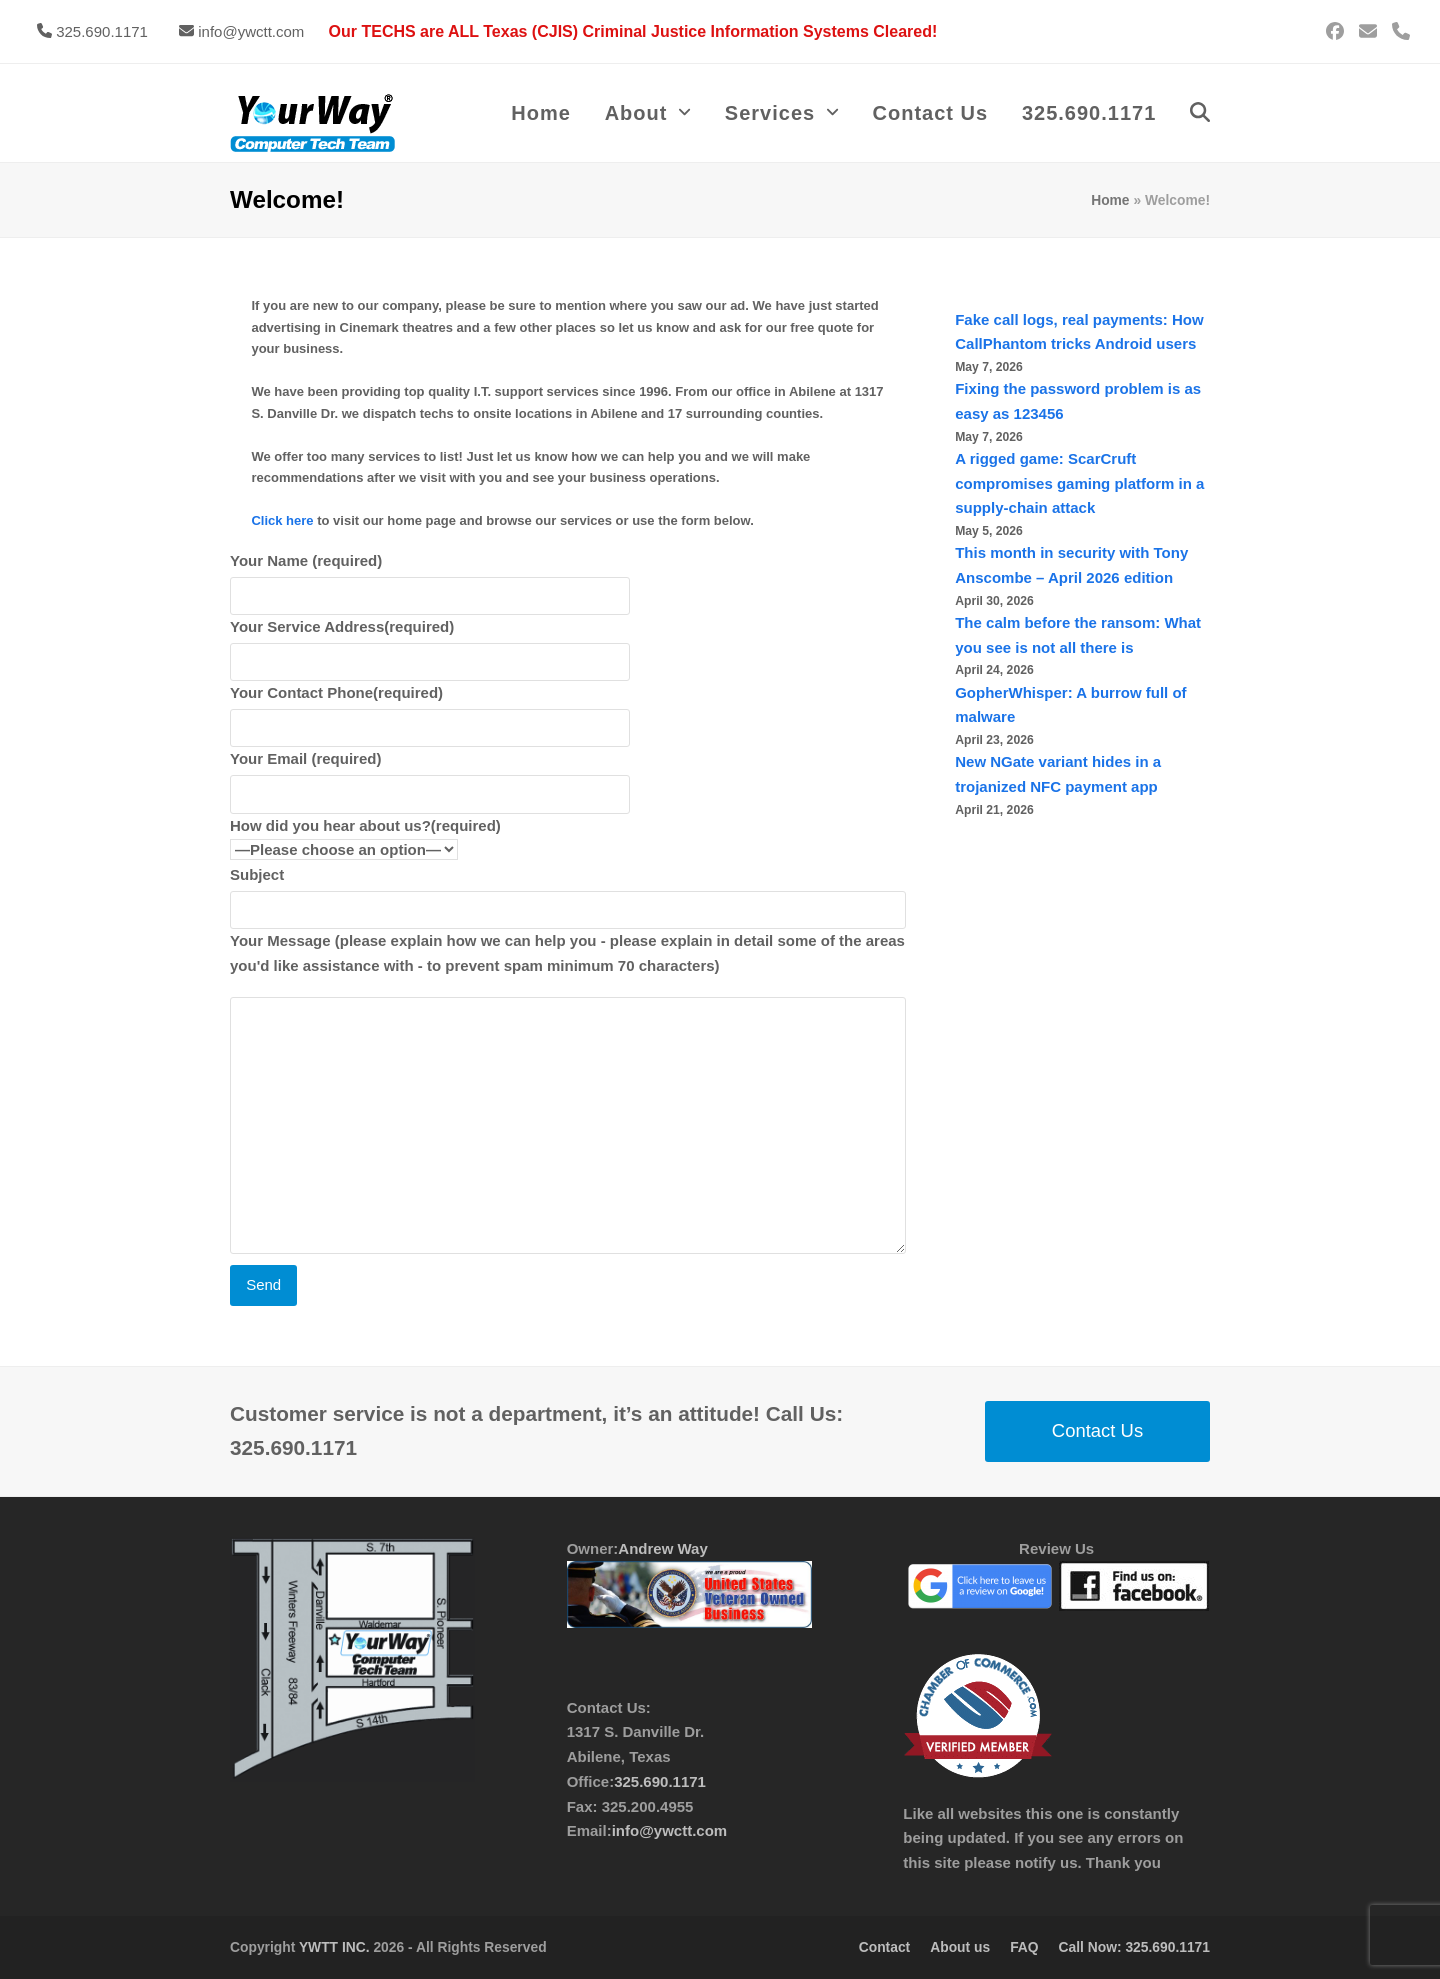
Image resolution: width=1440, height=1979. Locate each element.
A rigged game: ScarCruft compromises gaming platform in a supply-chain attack (1079, 483)
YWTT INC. (334, 1947)
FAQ (1024, 1947)
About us (960, 1947)
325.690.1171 (102, 31)
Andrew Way (662, 1548)
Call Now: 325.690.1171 (1134, 1947)
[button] (1200, 113)
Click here (282, 520)
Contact (884, 1947)
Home (1110, 200)
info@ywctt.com (251, 31)
